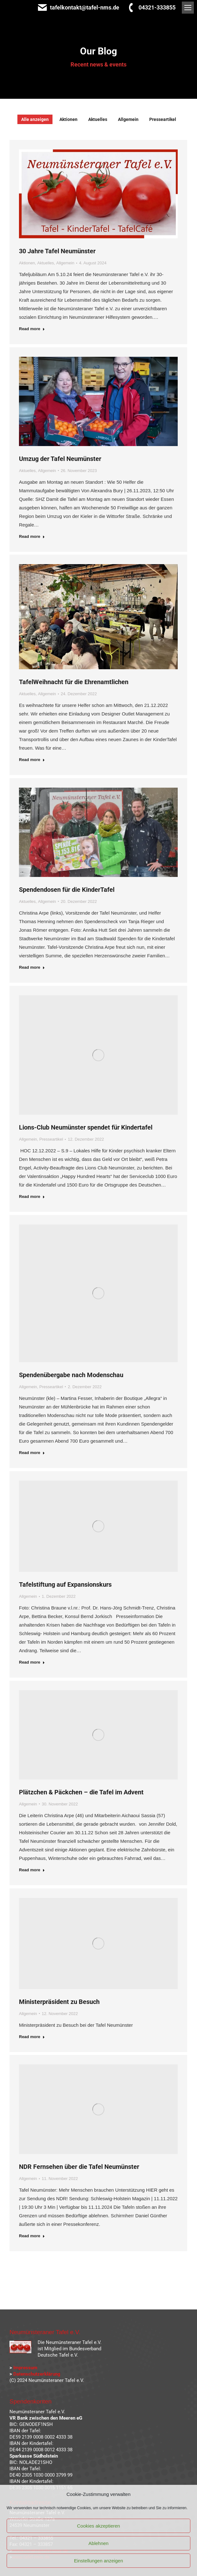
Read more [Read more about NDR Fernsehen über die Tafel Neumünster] (32, 2235)
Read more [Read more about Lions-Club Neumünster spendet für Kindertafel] (32, 1196)
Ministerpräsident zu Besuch (59, 2002)
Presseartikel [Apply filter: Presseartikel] (162, 119)
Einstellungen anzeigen (98, 2560)
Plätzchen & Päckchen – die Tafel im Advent (81, 1792)
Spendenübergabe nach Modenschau (71, 1375)
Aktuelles (45, 263)
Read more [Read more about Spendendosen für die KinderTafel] (32, 967)
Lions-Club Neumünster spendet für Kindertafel (85, 1127)
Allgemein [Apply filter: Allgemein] (128, 119)
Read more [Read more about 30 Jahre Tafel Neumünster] (32, 328)
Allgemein (65, 263)
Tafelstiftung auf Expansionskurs (65, 1584)
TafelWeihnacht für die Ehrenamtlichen (73, 682)
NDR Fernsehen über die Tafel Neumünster (79, 2166)
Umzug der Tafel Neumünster (60, 459)
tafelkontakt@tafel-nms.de (78, 7)
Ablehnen (98, 2543)
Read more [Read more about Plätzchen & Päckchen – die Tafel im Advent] (32, 1869)
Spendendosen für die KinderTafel (66, 889)
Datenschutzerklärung (36, 2374)
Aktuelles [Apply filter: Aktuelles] (97, 119)
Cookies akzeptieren (98, 2526)
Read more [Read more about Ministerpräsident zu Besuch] (32, 2036)
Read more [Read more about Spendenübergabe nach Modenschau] (32, 1452)
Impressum (25, 2368)
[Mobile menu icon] (188, 8)
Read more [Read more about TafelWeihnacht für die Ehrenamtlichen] (32, 759)
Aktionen (27, 263)
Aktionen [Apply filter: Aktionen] (68, 119)
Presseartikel (51, 1139)
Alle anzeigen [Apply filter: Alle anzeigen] (35, 119)
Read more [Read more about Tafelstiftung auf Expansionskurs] (32, 1662)
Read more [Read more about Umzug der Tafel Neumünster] (32, 536)
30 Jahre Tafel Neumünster (57, 251)
